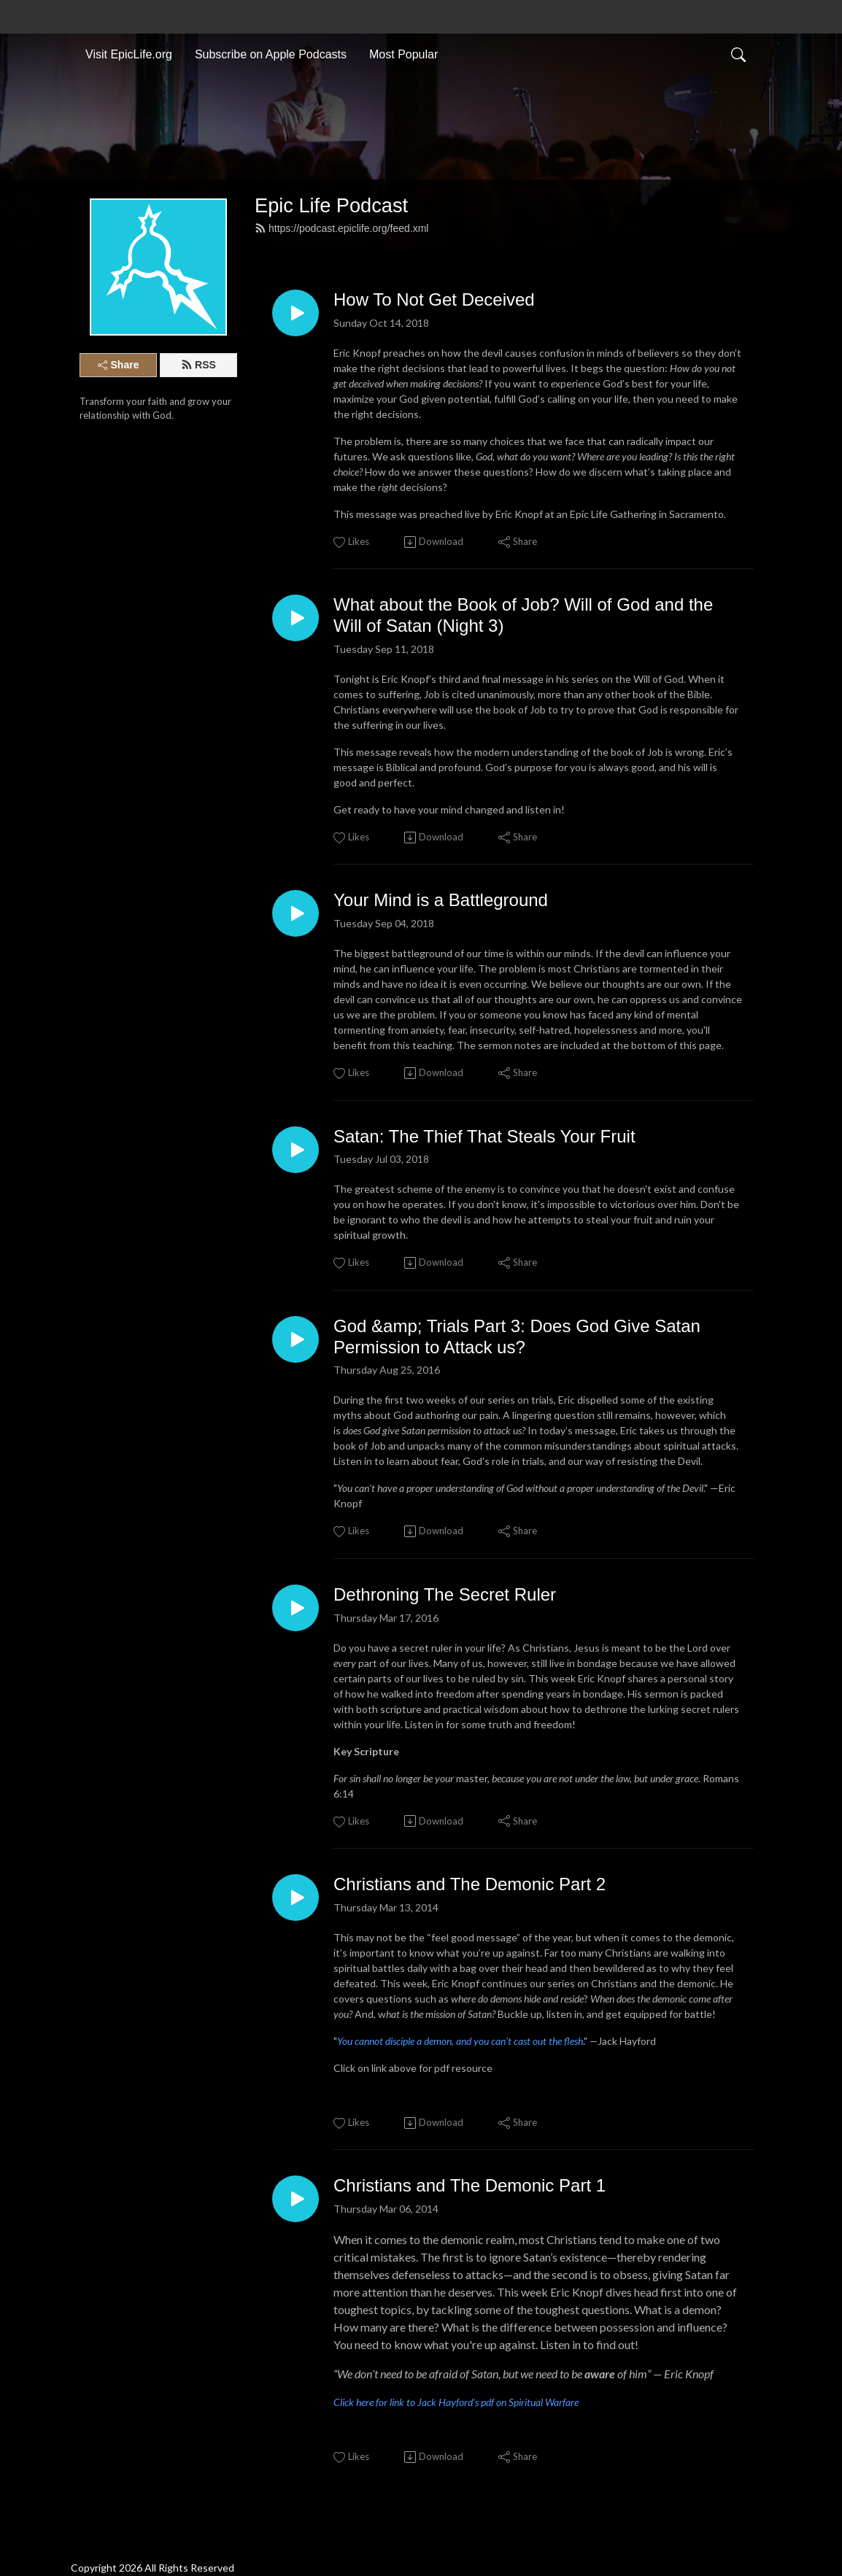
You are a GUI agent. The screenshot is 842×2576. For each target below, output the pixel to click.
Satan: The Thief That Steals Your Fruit (484, 1136)
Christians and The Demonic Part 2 (469, 1884)
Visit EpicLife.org (128, 53)
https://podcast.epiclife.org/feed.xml (341, 228)
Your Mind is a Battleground (440, 900)
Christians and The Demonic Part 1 (469, 2185)
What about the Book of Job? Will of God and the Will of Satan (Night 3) (523, 615)
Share (118, 365)
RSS (198, 365)
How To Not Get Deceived (434, 299)
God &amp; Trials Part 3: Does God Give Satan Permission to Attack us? (516, 1336)
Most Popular (403, 53)
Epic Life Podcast (331, 205)
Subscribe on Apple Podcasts (271, 53)
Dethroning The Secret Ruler (444, 1594)
